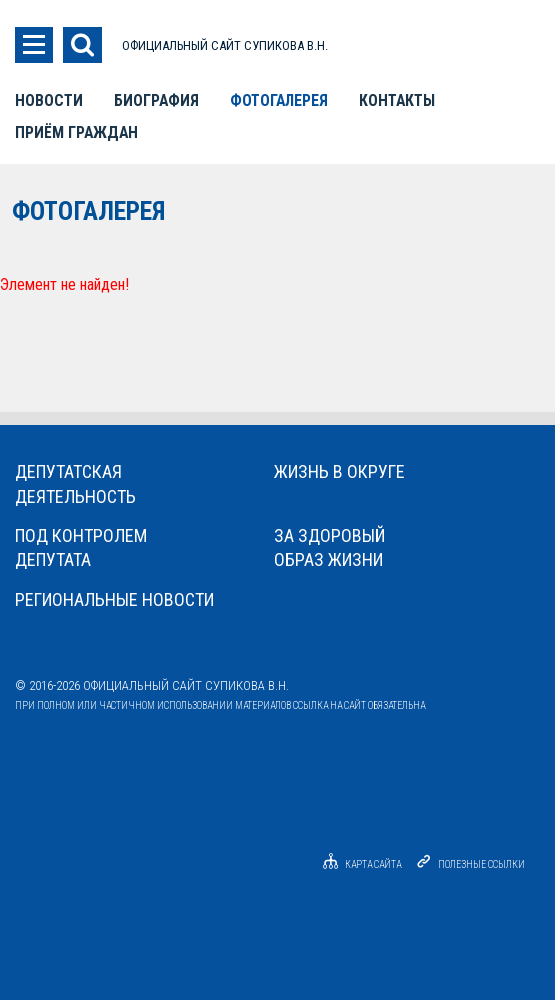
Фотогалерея (279, 100)
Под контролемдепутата (81, 547)
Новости (49, 100)
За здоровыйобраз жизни (329, 547)
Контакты (397, 100)
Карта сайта (359, 864)
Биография (156, 100)
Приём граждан (76, 132)
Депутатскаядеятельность (75, 483)
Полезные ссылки (481, 864)
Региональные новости (114, 599)
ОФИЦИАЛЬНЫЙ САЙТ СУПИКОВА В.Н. (225, 45)
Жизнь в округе (339, 471)
